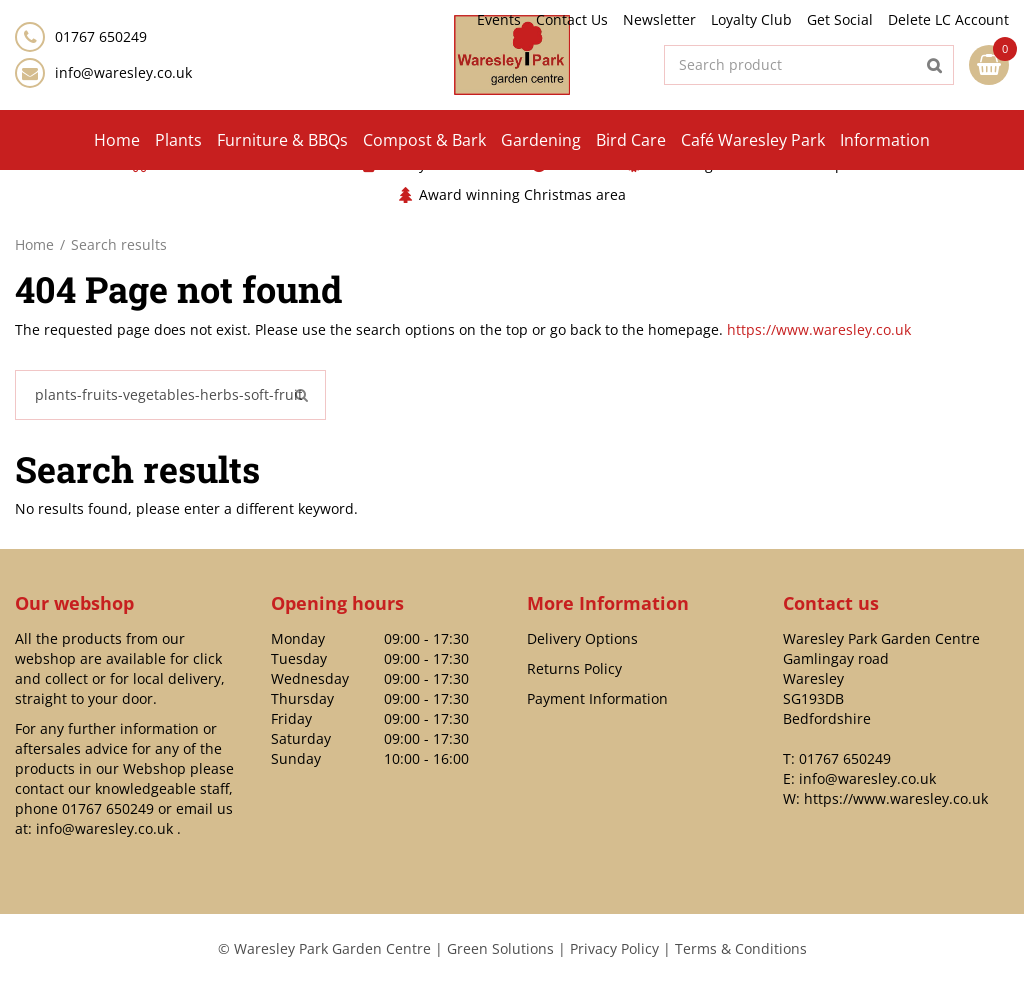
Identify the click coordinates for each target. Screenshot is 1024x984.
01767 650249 (108, 808)
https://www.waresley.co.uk (819, 329)
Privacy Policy (614, 948)
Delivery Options (582, 638)
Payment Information (597, 698)
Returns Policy (574, 668)
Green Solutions (500, 948)
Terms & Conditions (741, 948)
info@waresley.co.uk (123, 72)
